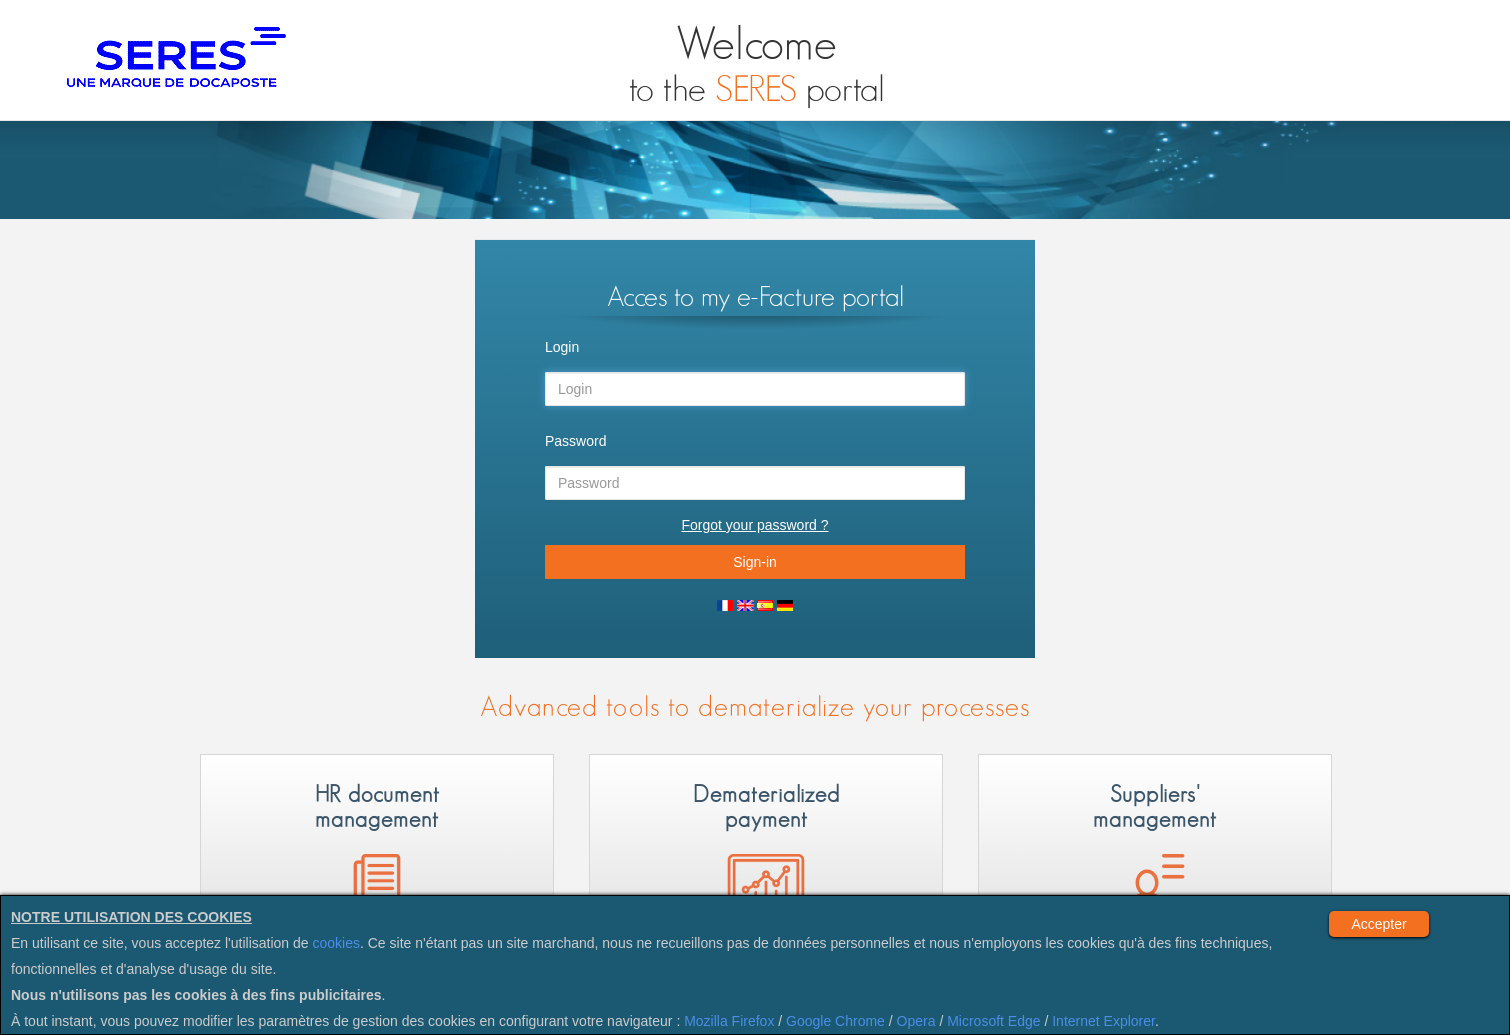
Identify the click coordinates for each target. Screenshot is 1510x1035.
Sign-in (755, 562)
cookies (336, 943)
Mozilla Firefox (729, 1021)
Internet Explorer (1103, 1021)
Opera (916, 1021)
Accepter (1378, 924)
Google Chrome (835, 1021)
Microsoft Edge (993, 1021)
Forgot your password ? (754, 525)
